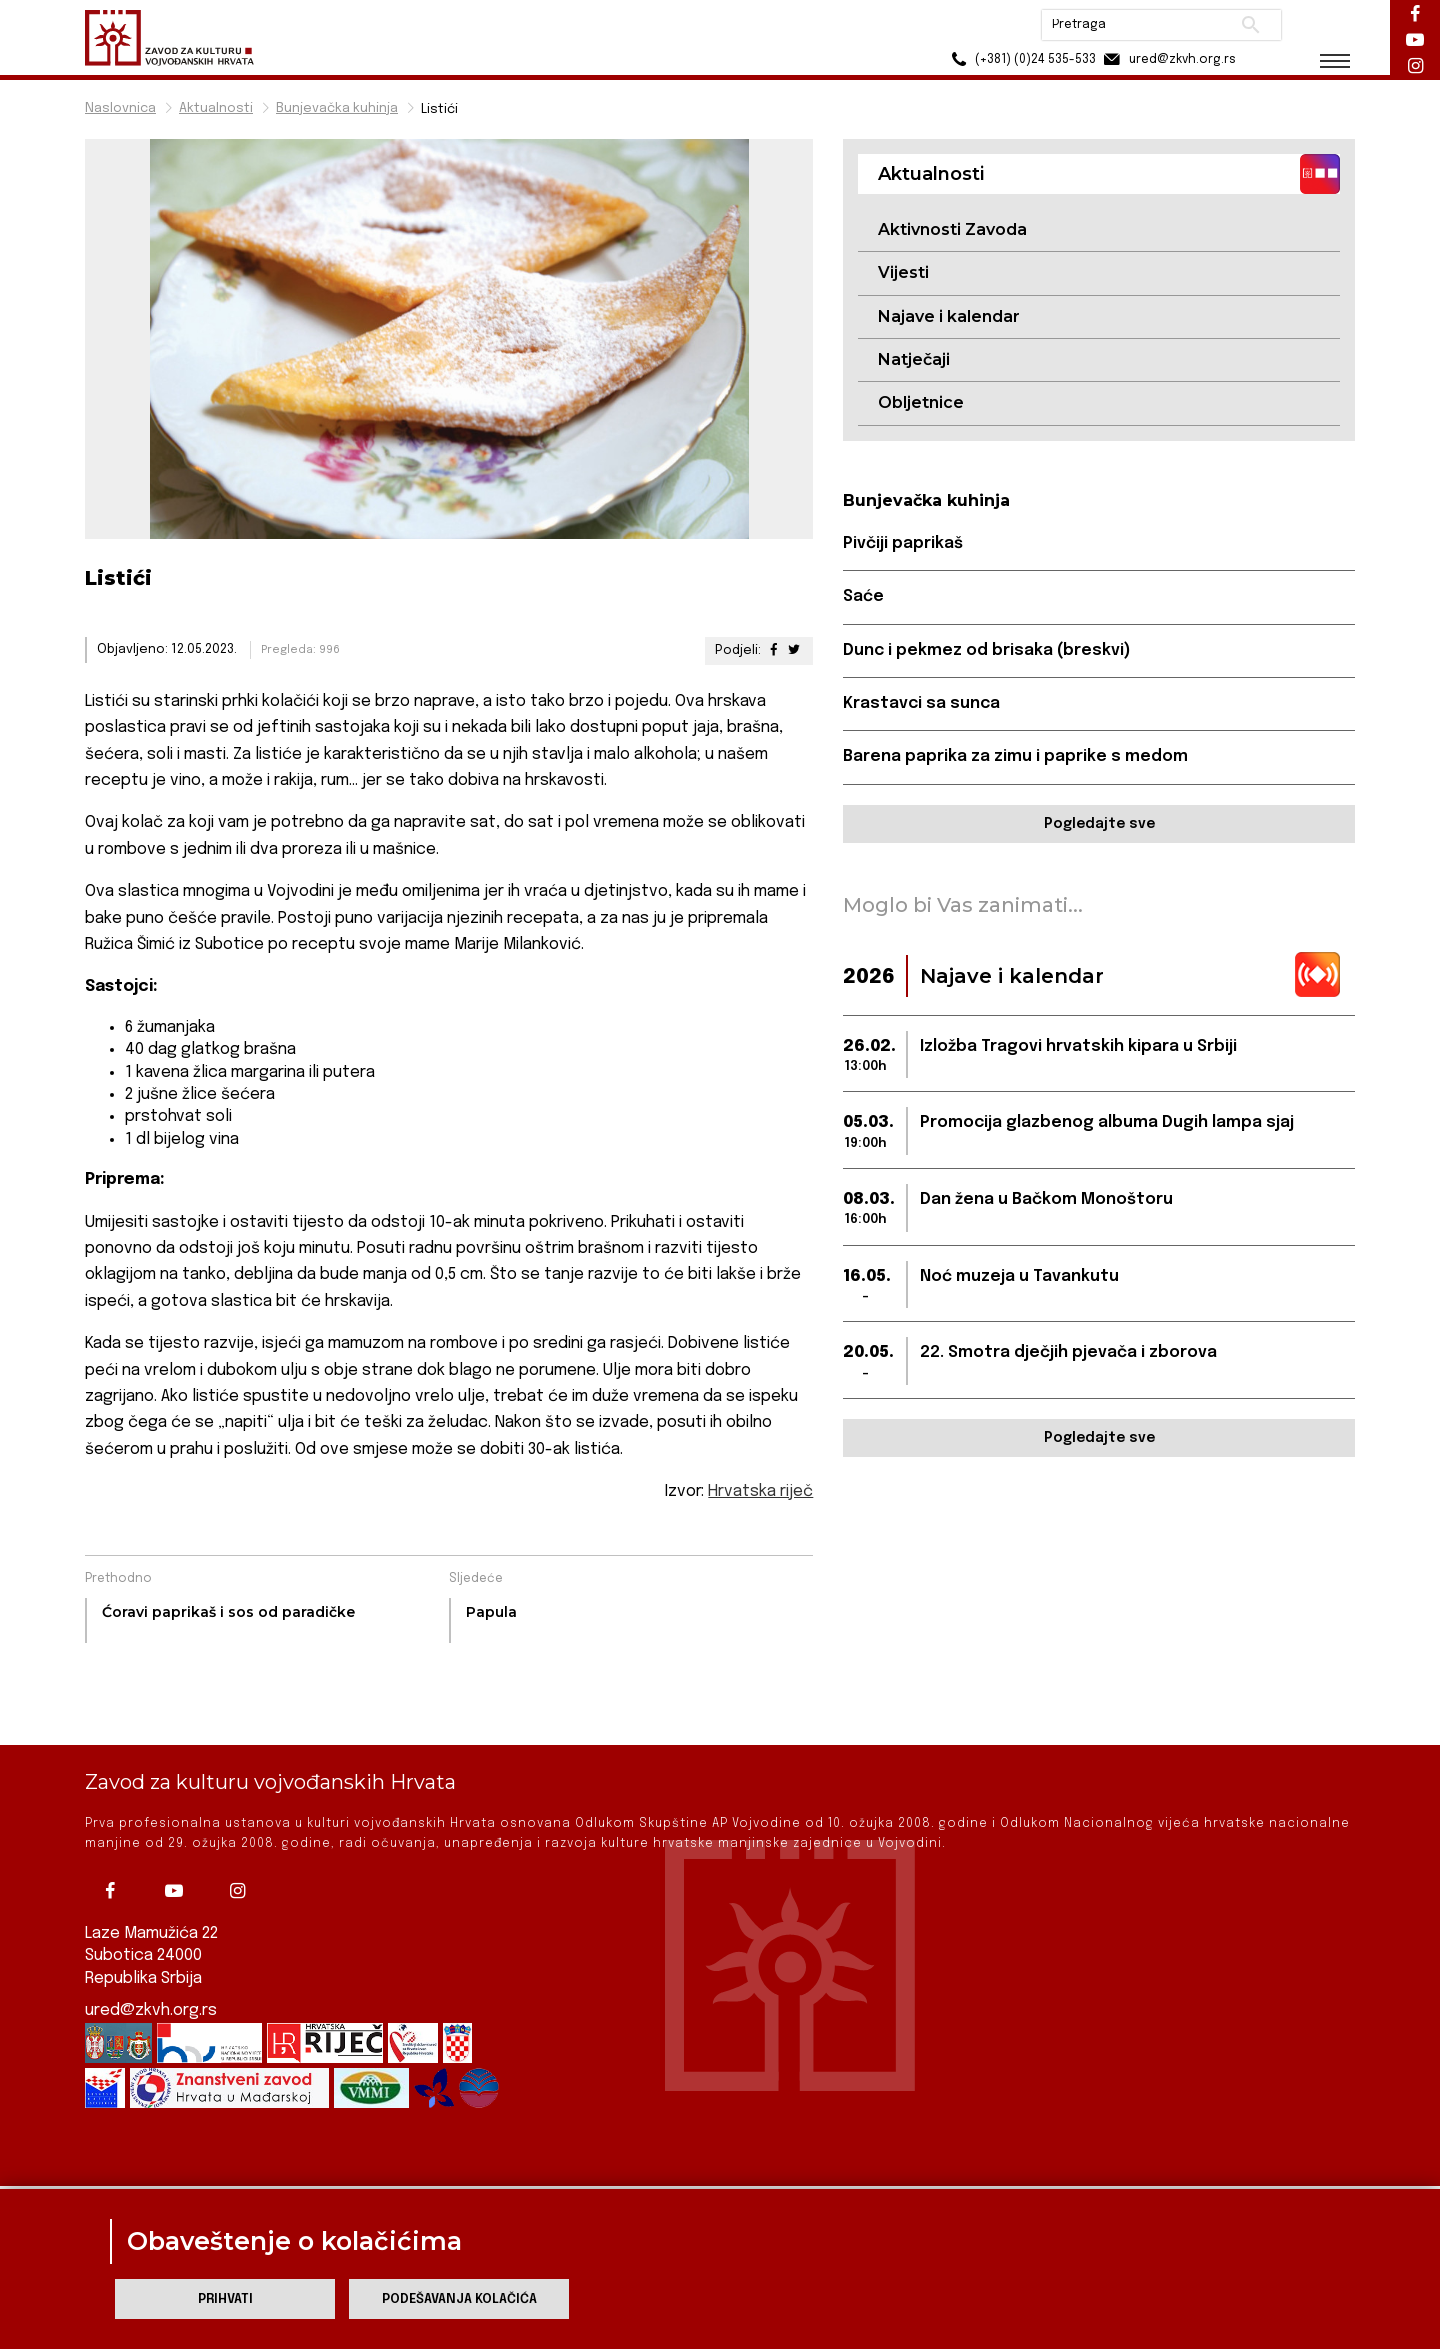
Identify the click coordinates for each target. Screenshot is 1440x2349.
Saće (863, 596)
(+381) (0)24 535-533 (1020, 59)
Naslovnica (120, 108)
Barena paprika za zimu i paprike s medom (1015, 756)
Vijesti (903, 272)
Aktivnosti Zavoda (952, 229)
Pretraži (1250, 25)
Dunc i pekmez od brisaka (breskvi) (987, 650)
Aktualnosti (216, 108)
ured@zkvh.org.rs (151, 1972)
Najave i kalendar (949, 316)
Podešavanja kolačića (459, 2299)
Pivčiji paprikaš (903, 543)
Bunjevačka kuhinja (337, 108)
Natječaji (914, 359)
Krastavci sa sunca (921, 703)
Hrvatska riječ (760, 1491)
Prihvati (225, 2299)
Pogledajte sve (1099, 824)
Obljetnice (921, 402)
